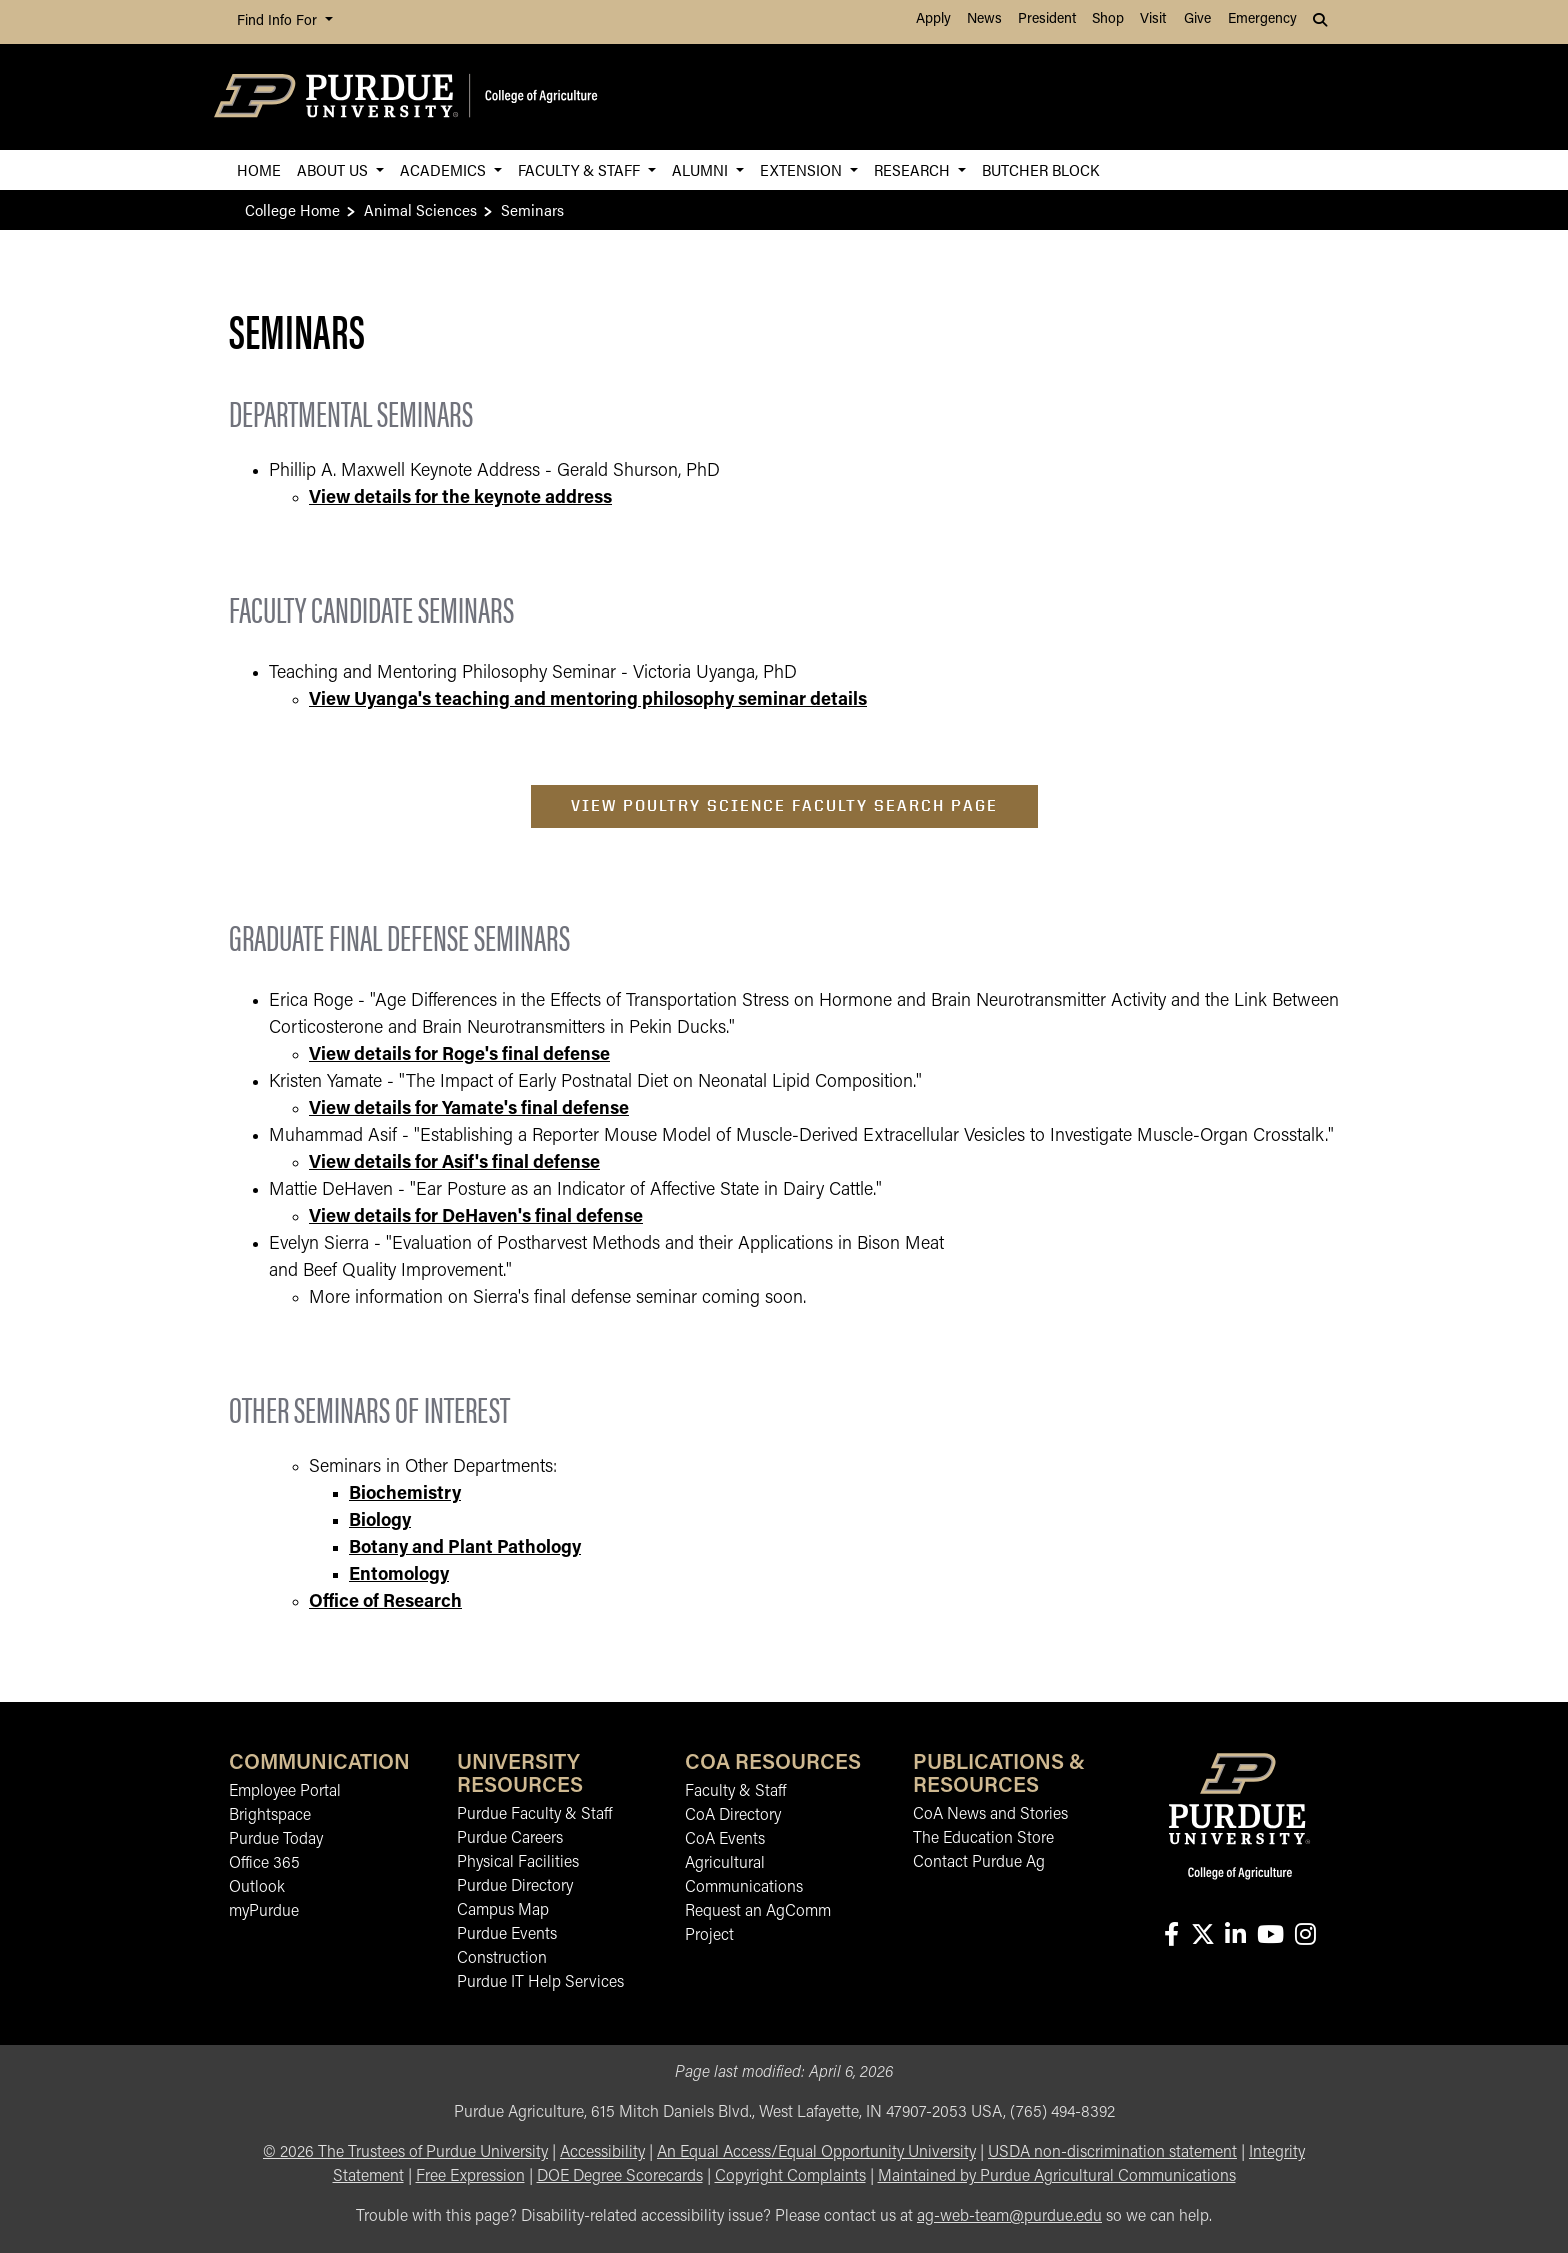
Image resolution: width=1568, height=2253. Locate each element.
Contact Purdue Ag (979, 1863)
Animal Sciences (420, 209)
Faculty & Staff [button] (581, 169)
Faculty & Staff (735, 1792)
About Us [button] (334, 169)
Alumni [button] (702, 169)
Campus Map (503, 1911)
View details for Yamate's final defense (469, 1109)
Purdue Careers (510, 1839)
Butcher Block (1040, 169)
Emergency (1262, 19)
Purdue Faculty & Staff (534, 1815)
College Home (292, 209)
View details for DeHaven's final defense (476, 1217)
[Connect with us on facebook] (1171, 1936)
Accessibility (602, 2153)
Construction (502, 1959)
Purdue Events (507, 1935)
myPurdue (264, 1912)
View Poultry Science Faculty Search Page (784, 805)
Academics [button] (445, 169)
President (1047, 19)
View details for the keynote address (460, 498)
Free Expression (470, 2177)
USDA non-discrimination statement (1112, 2153)
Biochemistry (405, 1494)
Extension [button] (803, 169)
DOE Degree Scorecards (620, 2177)
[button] (1322, 22)
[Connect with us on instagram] (1305, 1936)
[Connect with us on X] (1202, 1936)
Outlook (257, 1888)
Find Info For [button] (279, 21)
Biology (380, 1521)
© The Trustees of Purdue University (405, 2153)
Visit (1153, 19)
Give (1197, 19)
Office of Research (385, 1602)
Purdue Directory (515, 1887)
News (984, 19)
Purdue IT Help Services (540, 1983)
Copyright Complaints (790, 2177)
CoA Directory (733, 1816)
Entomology (399, 1575)
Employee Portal (285, 1792)
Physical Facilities (518, 1863)
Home (259, 169)
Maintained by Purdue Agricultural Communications (1057, 2177)
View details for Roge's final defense (459, 1055)
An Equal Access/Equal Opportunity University (816, 2153)
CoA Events (725, 1840)
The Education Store (983, 1839)
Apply (933, 19)
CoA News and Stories (990, 1815)
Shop (1108, 19)
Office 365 (264, 1864)
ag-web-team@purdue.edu (1009, 2217)
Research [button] (914, 169)
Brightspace (270, 1816)
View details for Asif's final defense (454, 1163)
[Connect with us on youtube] (1270, 1936)
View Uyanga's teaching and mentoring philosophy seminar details (588, 700)
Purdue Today (276, 1840)
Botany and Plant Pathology (465, 1548)
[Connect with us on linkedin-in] (1235, 1936)
